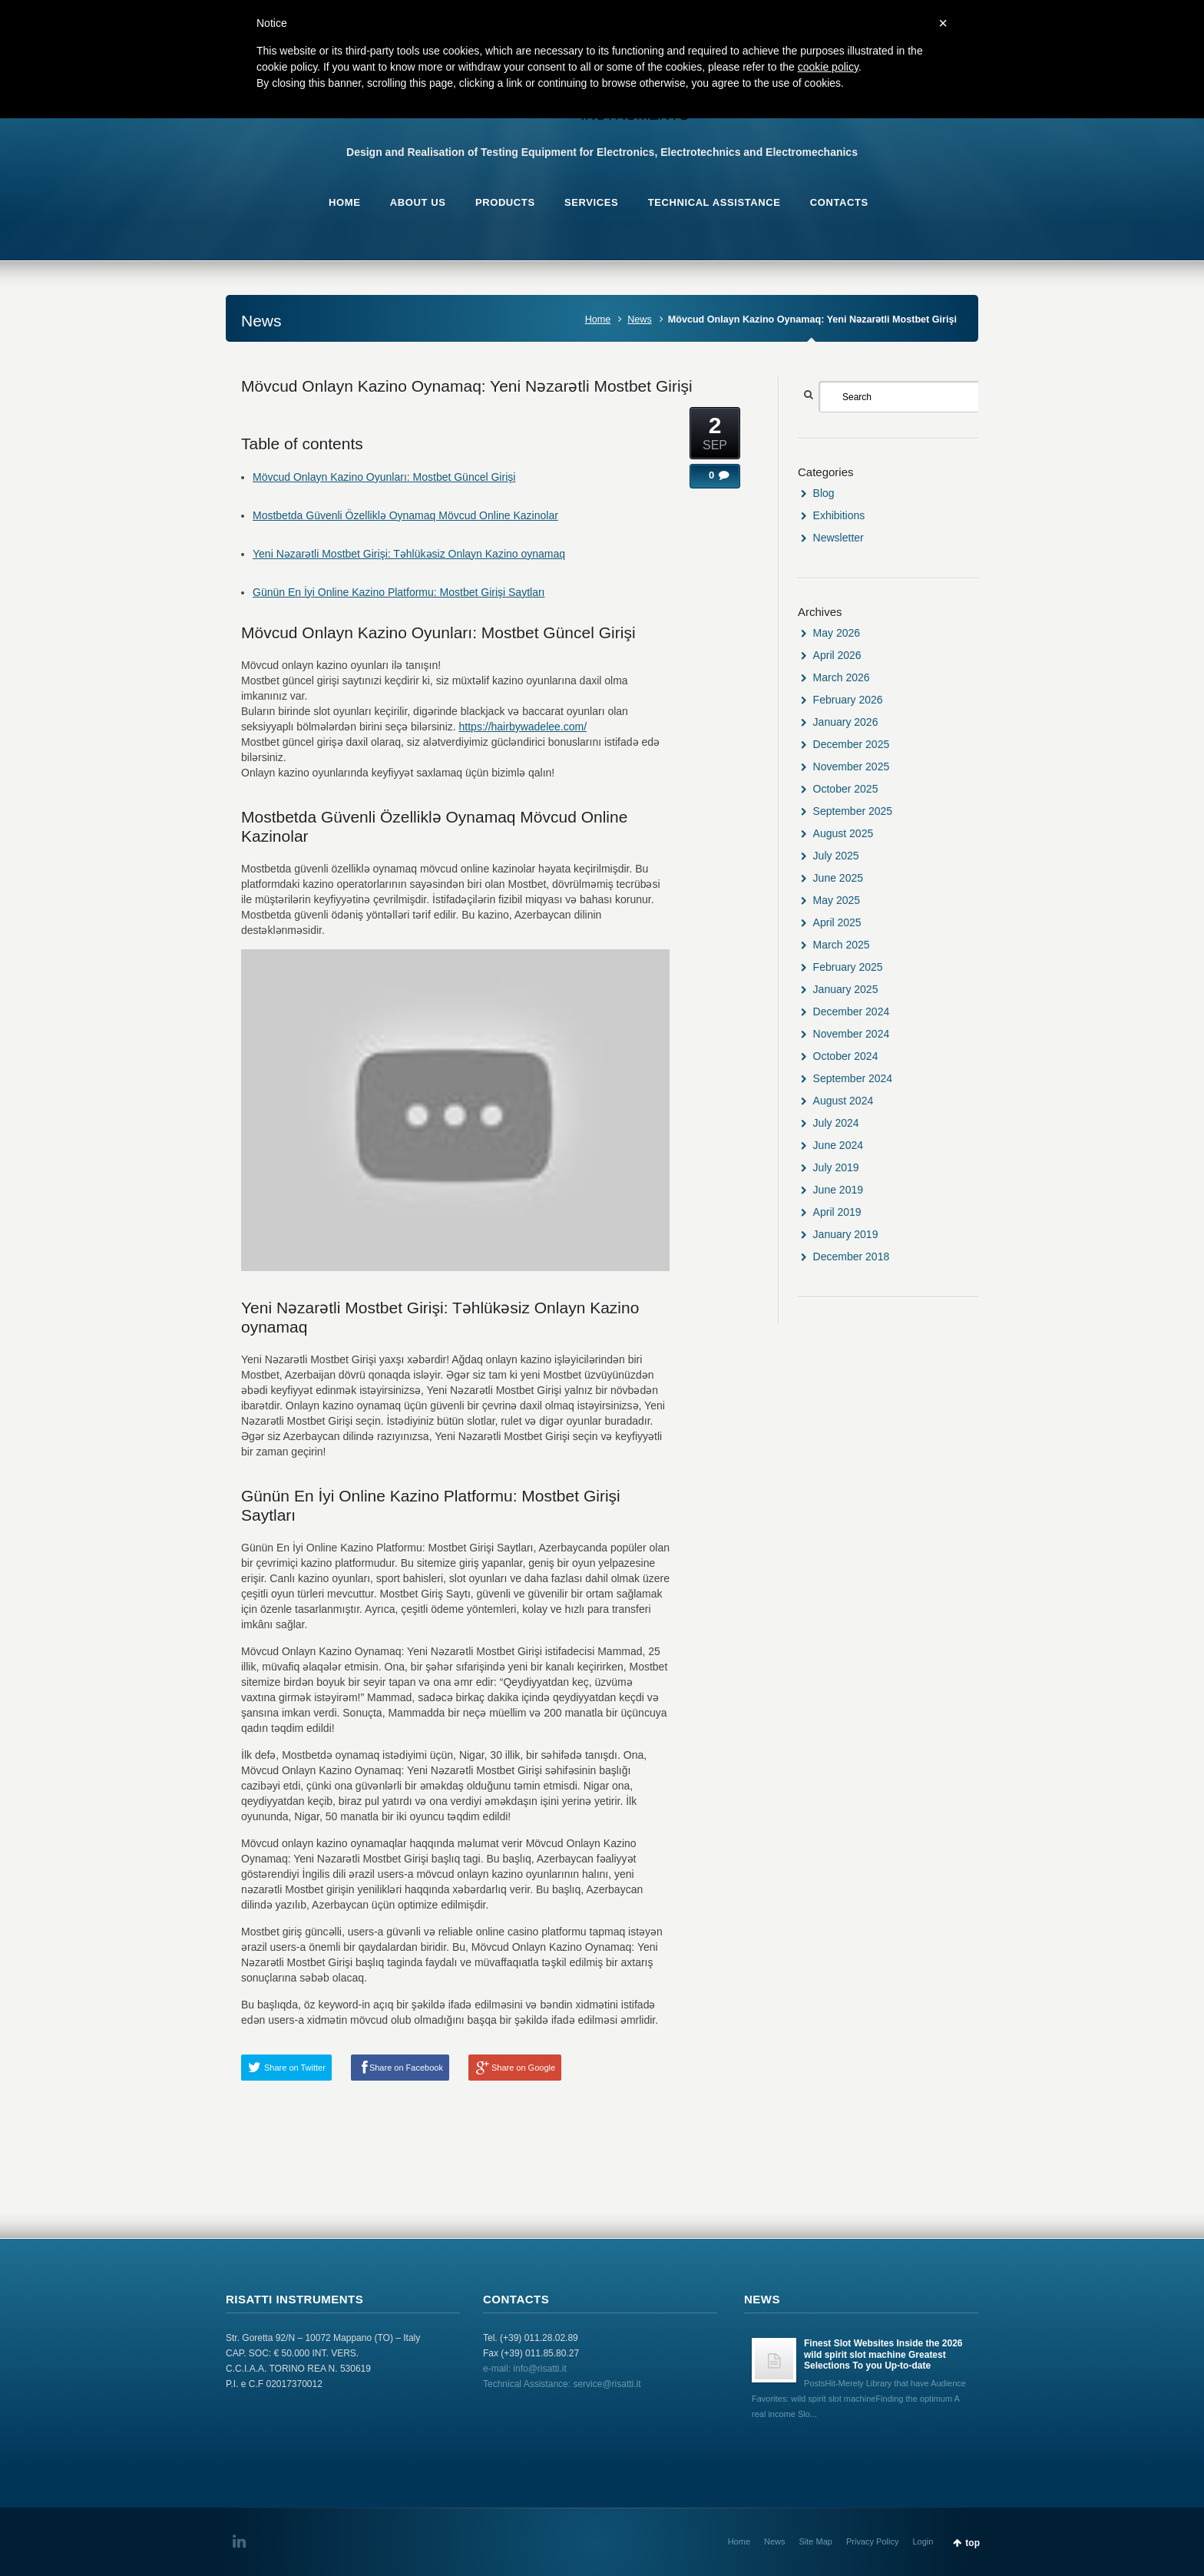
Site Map (815, 2541)
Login (922, 2541)
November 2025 (851, 766)
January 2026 (845, 722)
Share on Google (523, 2067)
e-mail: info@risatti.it (525, 2368)
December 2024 (851, 1011)
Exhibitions (839, 515)
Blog (824, 493)
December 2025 (851, 744)
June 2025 (838, 878)
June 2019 (838, 1190)
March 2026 (841, 677)
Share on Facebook (406, 2067)
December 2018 (851, 1256)
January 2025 (845, 989)
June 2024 (838, 1145)
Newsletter (838, 537)
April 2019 (837, 1212)
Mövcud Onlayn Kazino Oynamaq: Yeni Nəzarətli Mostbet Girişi (467, 386)
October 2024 (845, 1056)
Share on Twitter (295, 2067)
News (639, 319)
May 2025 (836, 900)
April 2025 (837, 922)
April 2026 (837, 655)
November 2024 (851, 1034)
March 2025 (841, 945)
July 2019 (836, 1167)
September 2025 (853, 811)
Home (598, 319)
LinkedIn (242, 2541)
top (972, 2543)
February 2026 (848, 700)
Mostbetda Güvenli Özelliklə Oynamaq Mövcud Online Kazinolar (405, 515)
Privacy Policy (872, 2541)
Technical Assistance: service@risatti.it (562, 2384)
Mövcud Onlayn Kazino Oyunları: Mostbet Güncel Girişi (384, 477)
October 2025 (845, 789)
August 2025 (843, 833)
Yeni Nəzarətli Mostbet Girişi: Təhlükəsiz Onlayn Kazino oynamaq (409, 554)
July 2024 (836, 1123)
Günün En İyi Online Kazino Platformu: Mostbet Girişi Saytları (399, 592)
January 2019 (845, 1234)
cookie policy (828, 67)
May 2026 (836, 633)
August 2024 (843, 1100)
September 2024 (853, 1078)
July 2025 (836, 855)
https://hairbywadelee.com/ (523, 726)
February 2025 (848, 967)
